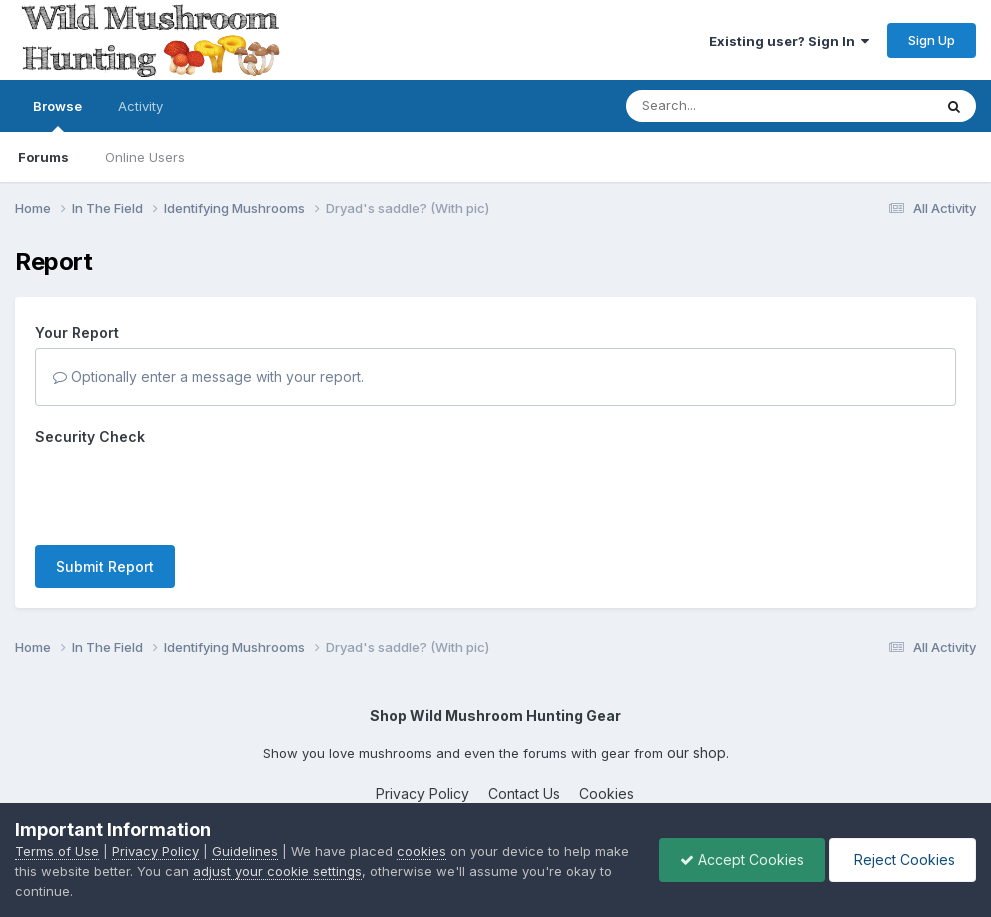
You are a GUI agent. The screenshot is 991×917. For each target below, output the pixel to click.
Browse (57, 115)
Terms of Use (57, 851)
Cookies (606, 793)
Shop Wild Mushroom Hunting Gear (495, 715)
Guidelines (245, 851)
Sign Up (931, 40)
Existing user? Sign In (789, 41)
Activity (140, 106)
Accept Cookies (742, 859)
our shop (696, 752)
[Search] (724, 106)
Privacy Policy (422, 793)
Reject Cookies (902, 859)
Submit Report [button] (105, 566)
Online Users (145, 157)
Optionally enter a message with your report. (208, 376)
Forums (43, 157)
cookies (421, 851)
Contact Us (524, 793)
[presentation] (187, 491)
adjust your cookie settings (277, 871)
